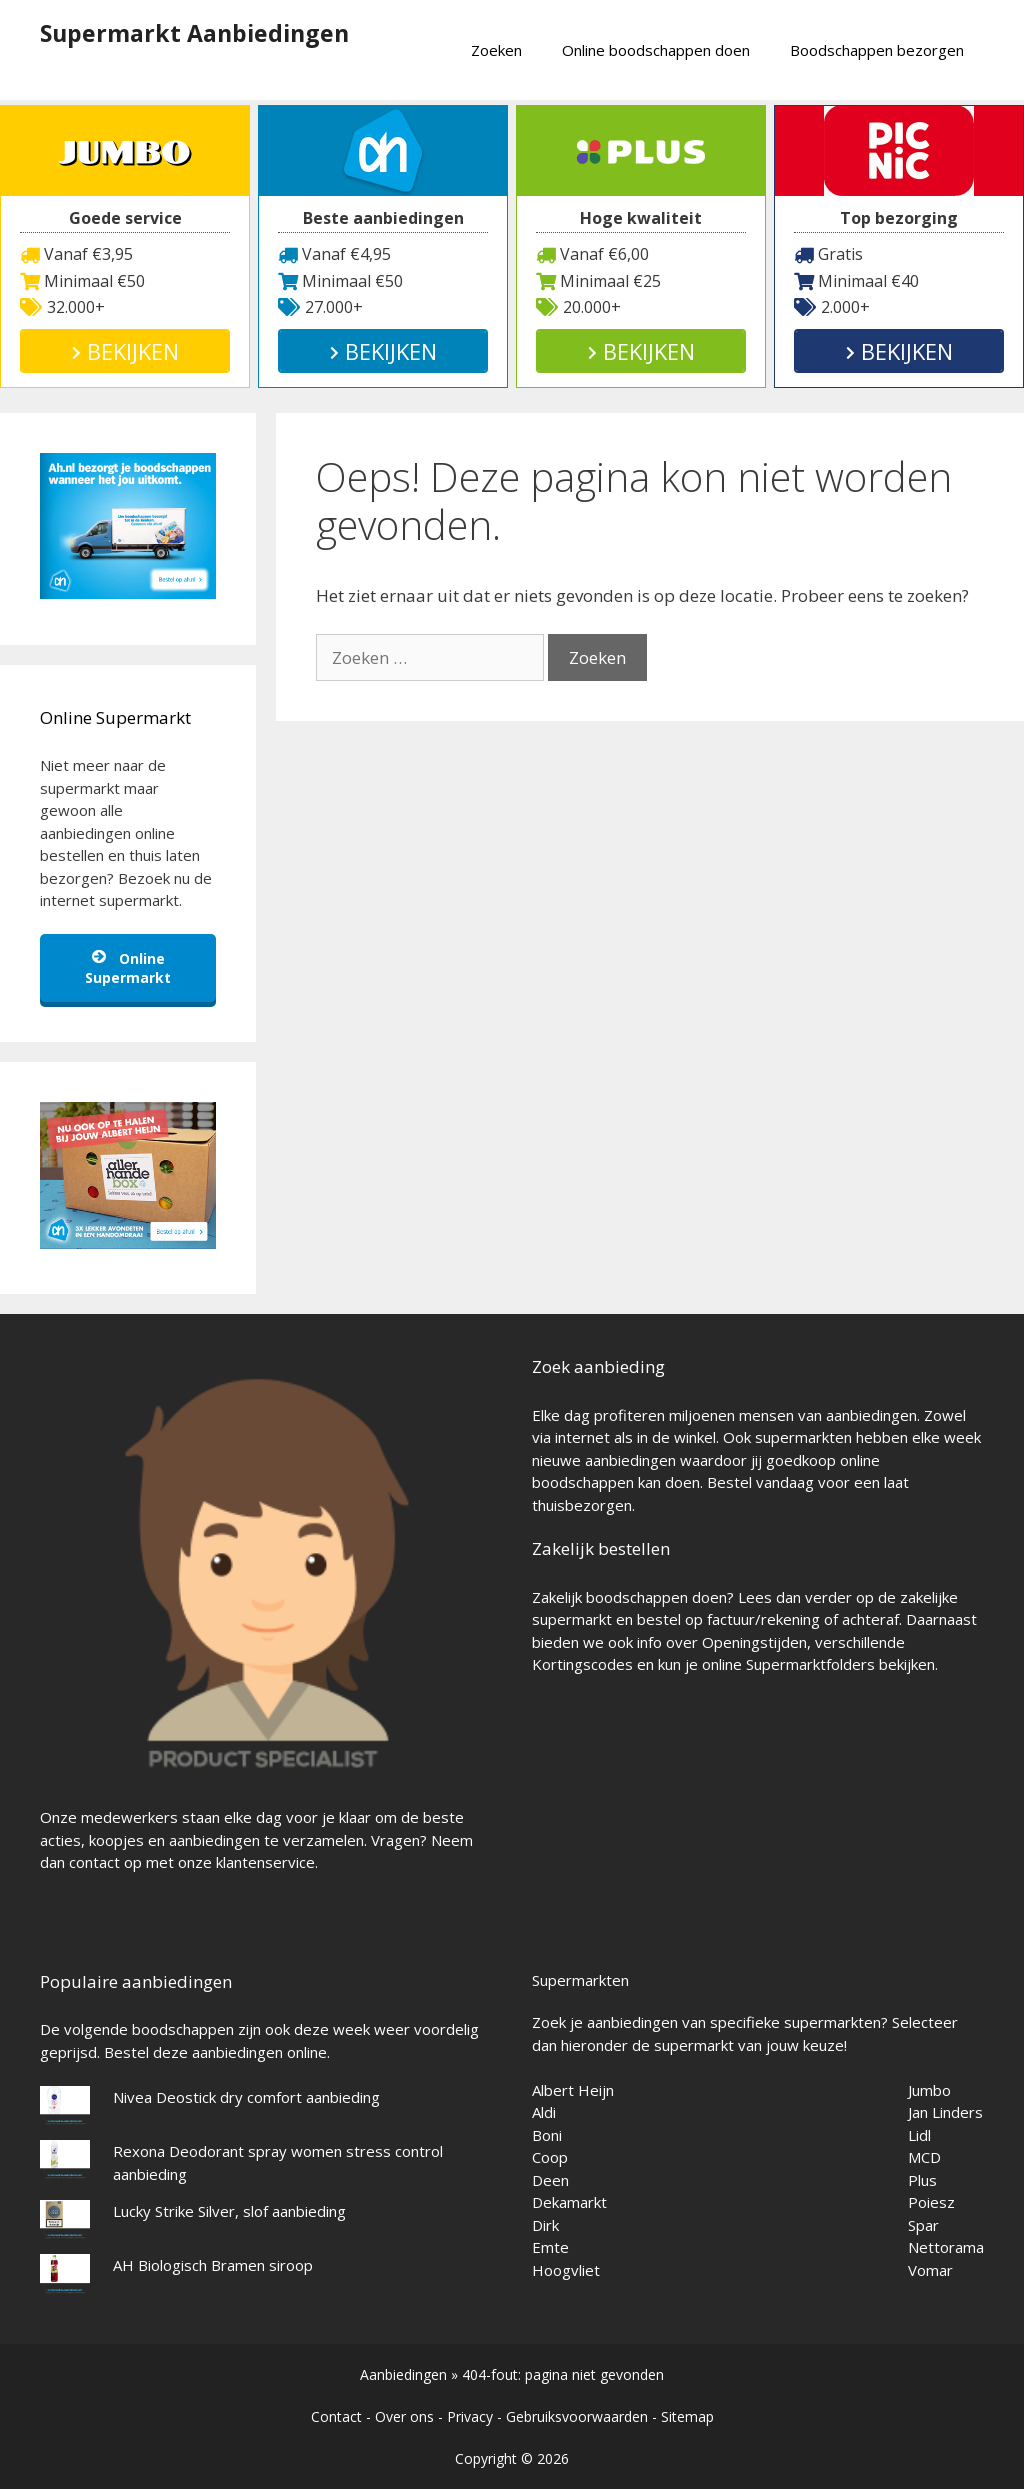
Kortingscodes (582, 1664)
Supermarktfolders (810, 1664)
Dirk (545, 2225)
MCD (924, 2157)
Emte (550, 2247)
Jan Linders (945, 2112)
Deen (550, 2180)
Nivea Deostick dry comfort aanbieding (246, 2097)
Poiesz (931, 2202)
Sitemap (687, 2416)
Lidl (919, 2135)
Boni (547, 2135)
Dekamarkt (569, 2202)
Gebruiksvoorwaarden (577, 2416)
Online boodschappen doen (656, 50)
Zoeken (496, 50)
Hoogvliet (566, 2270)
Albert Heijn (573, 2090)
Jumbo (929, 2090)
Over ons (404, 2416)
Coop (550, 2157)
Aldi (544, 2112)
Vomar (930, 2270)
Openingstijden (754, 1642)
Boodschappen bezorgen (877, 50)
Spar (923, 2225)
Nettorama (946, 2247)
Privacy (470, 2416)
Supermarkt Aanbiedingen (194, 33)
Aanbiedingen (403, 2374)
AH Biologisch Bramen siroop (213, 2265)
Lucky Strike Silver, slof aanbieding (229, 2211)
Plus (922, 2180)
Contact (336, 2416)
